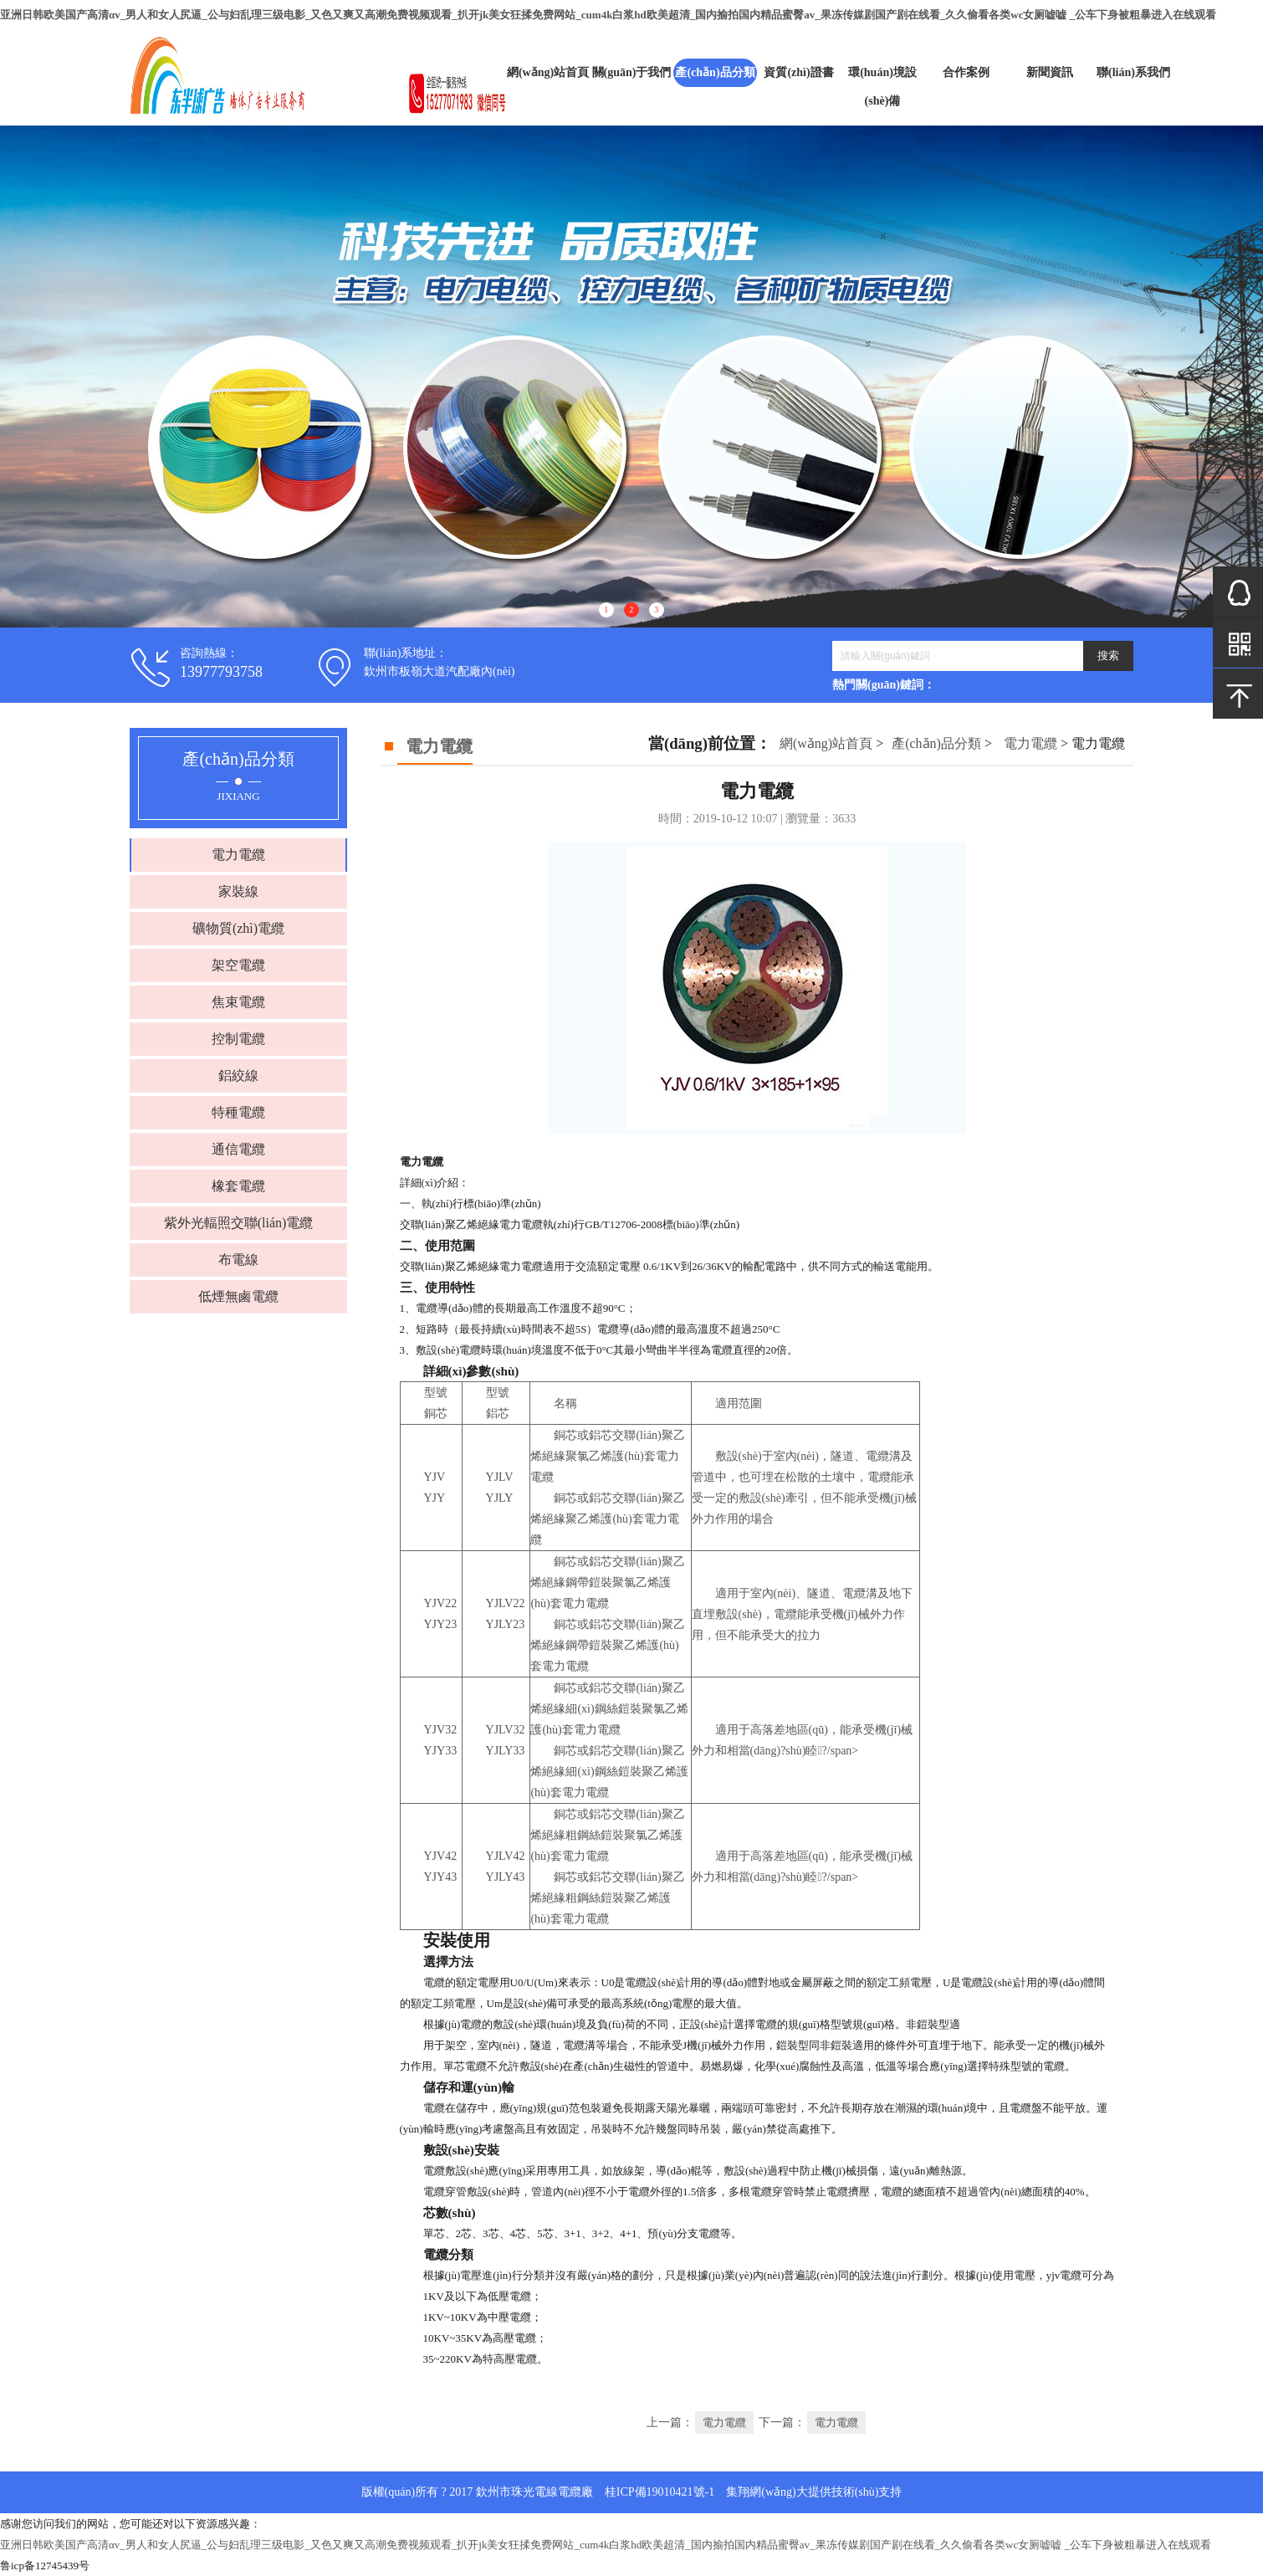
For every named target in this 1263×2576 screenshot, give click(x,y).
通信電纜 (238, 1149)
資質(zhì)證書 (798, 72)
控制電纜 (238, 1039)
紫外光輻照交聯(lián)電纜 (239, 1223)
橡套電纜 (238, 1186)
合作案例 (966, 72)
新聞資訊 (1049, 72)
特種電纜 (238, 1112)
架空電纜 (238, 965)
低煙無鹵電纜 (238, 1296)
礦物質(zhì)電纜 (238, 928)
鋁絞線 (238, 1075)
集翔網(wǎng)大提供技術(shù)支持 (814, 2492)
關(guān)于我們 (632, 72)
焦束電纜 (238, 1002)
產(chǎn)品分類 (714, 72)
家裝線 (238, 891)
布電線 (238, 1259)
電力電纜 (238, 855)
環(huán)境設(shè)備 (882, 86)
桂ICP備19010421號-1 (659, 2492)
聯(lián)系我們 (1133, 72)
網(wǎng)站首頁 (548, 72)
